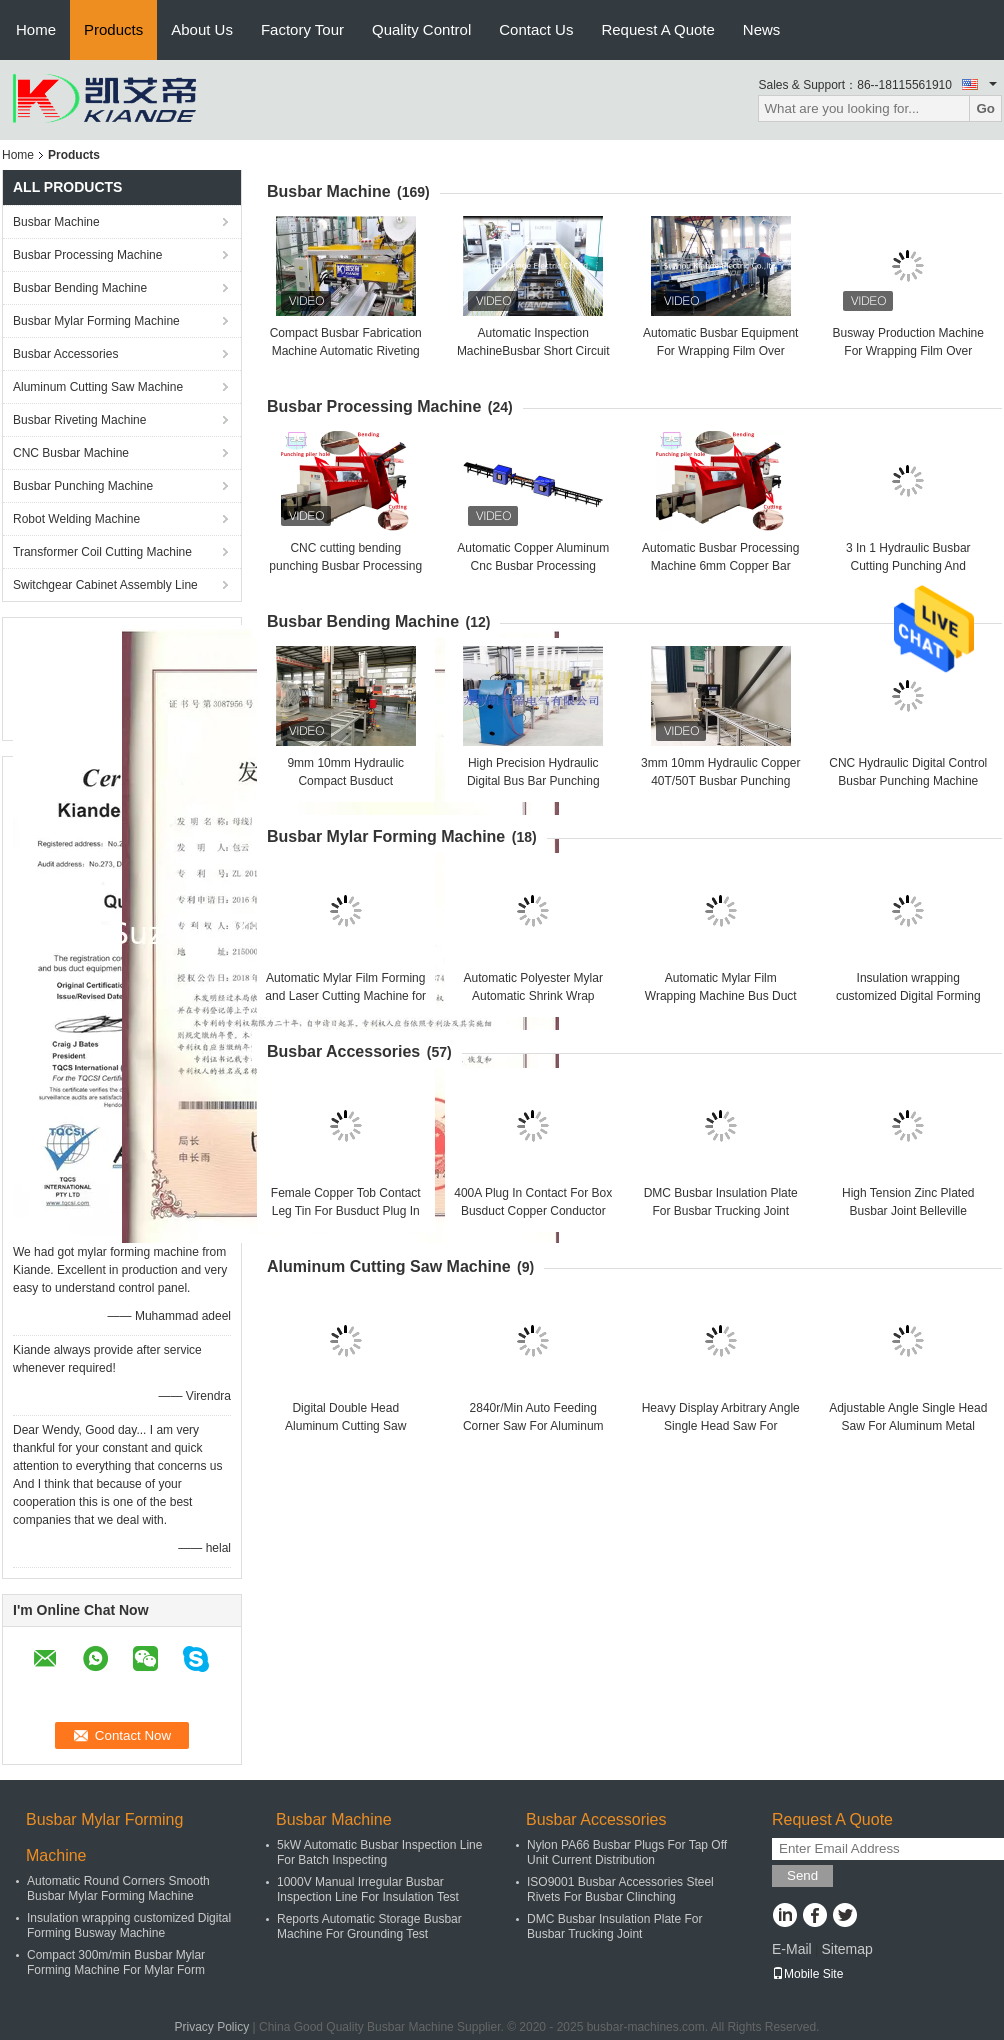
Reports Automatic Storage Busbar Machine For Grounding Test (369, 1926)
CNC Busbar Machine (71, 453)
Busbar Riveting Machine (79, 420)
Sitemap (846, 1949)
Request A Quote (657, 29)
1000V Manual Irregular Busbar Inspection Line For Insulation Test (368, 1889)
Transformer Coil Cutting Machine (102, 552)
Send (802, 1875)
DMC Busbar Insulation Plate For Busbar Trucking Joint (614, 1926)
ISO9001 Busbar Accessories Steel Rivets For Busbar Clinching (620, 1889)
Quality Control (421, 29)
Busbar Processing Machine (87, 255)
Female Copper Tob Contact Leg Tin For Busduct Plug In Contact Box (346, 1211)
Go (985, 108)
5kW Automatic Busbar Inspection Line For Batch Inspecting (379, 1852)
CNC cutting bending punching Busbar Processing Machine (345, 566)
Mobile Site (807, 1974)
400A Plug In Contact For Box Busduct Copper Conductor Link (533, 1211)
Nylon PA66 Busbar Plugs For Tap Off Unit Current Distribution (627, 1852)
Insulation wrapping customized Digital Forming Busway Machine (908, 996)
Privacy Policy (212, 2027)
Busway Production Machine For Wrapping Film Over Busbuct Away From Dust (908, 351)
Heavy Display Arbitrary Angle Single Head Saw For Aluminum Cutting (721, 1426)
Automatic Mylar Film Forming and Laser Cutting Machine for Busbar (345, 996)
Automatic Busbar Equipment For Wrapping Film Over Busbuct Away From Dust (720, 351)
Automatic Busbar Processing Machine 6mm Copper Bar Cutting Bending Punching (720, 566)
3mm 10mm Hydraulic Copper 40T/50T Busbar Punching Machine (720, 781)
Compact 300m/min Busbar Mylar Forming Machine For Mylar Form (116, 1962)
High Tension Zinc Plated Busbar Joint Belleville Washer (908, 1211)
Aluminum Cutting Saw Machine (98, 387)
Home (36, 29)
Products (113, 29)
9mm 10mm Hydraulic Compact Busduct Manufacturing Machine (345, 781)
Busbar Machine (56, 222)
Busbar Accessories (65, 354)
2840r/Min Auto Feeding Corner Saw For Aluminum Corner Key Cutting (533, 1426)
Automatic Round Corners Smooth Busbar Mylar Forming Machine (118, 1888)
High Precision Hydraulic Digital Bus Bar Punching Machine (533, 781)
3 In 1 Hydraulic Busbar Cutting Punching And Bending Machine (908, 566)
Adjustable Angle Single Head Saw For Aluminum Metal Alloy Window (908, 1426)
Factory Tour (302, 29)
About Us (202, 29)
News (762, 29)
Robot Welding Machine (76, 519)
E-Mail (792, 1949)
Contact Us (536, 29)
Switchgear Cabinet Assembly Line (105, 585)
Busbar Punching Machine (83, 486)
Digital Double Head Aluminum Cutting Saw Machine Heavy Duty (345, 1426)
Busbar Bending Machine (80, 288)
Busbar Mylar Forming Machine (96, 321)
